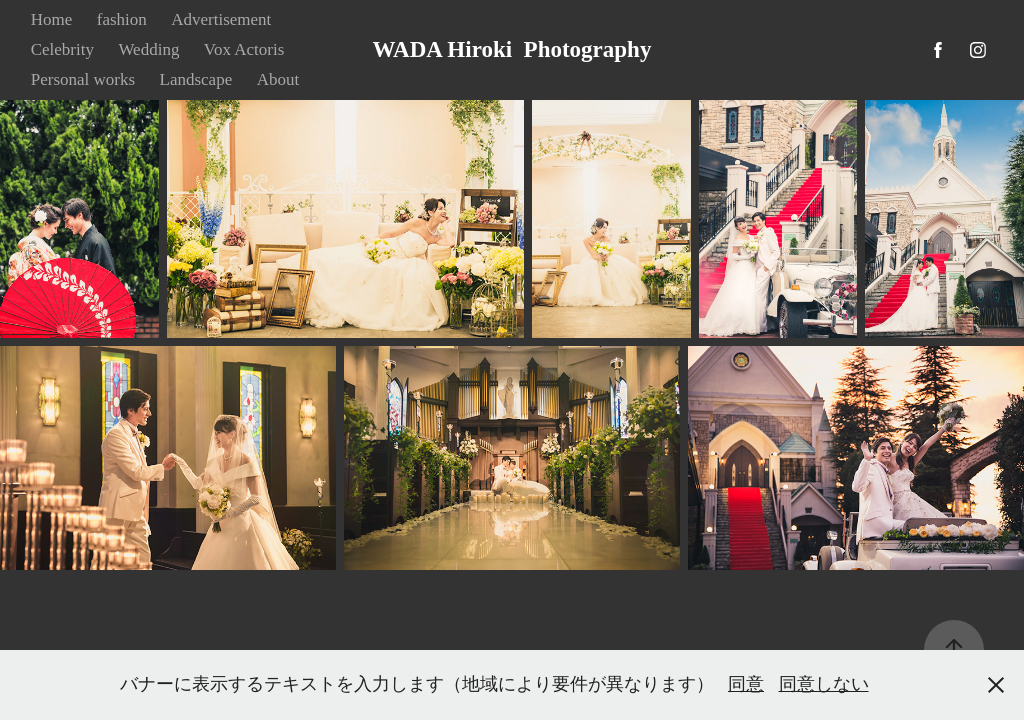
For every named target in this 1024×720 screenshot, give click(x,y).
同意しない (824, 684)
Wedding (148, 49)
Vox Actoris (244, 49)
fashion (122, 19)
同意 (746, 684)
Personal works (83, 79)
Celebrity (62, 49)
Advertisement (221, 19)
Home (52, 19)
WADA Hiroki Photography (512, 49)
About (278, 79)
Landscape (196, 79)
